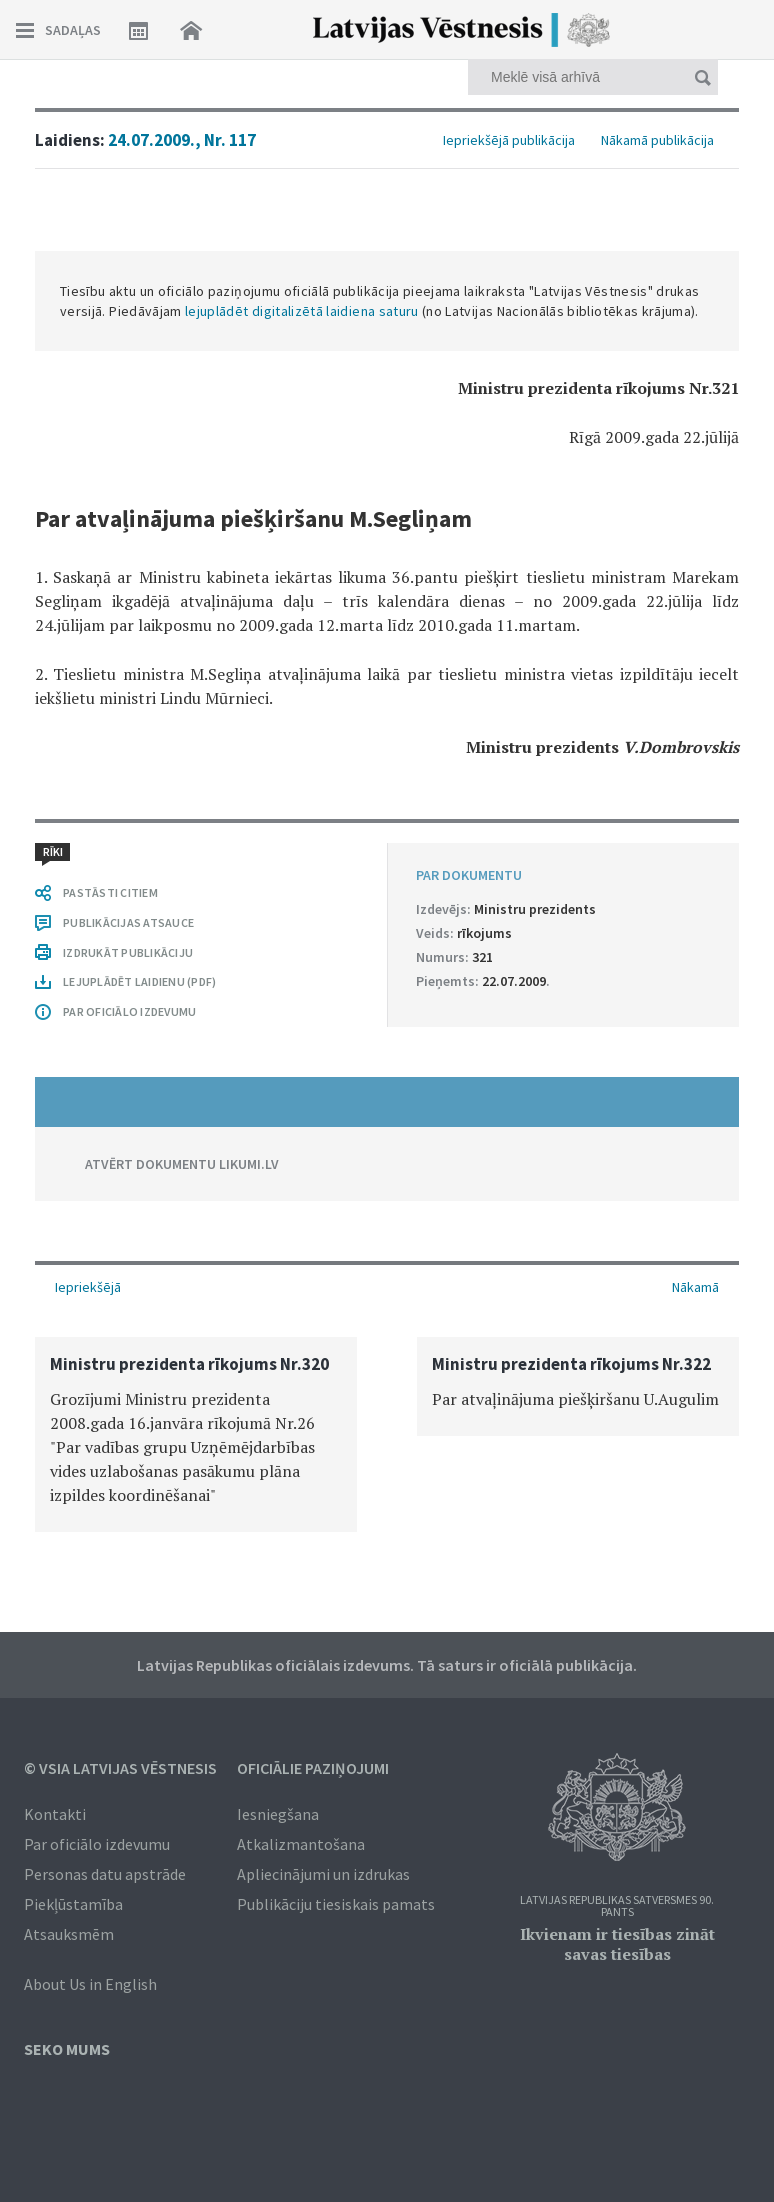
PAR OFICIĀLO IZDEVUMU (129, 1011)
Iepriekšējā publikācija (509, 140)
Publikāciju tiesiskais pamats (336, 1904)
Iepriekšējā (88, 1287)
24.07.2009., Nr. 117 (182, 140)
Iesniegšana (278, 1814)
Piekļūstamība (73, 1904)
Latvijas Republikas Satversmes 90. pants (617, 1906)
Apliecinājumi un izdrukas (323, 1874)
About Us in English (90, 1984)
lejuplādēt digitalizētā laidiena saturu (302, 311)
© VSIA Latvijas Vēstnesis (120, 1768)
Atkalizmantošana (301, 1844)
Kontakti (55, 1814)
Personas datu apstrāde (105, 1874)
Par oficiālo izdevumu (97, 1844)
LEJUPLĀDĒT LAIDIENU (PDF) (139, 981)
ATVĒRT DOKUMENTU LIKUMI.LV (182, 1164)
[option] (196, 1434)
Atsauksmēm (69, 1934)
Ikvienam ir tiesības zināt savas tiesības (617, 1944)
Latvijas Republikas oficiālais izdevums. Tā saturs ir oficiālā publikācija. (387, 1665)
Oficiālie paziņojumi (313, 1768)
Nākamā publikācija (657, 140)
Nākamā (695, 1287)
